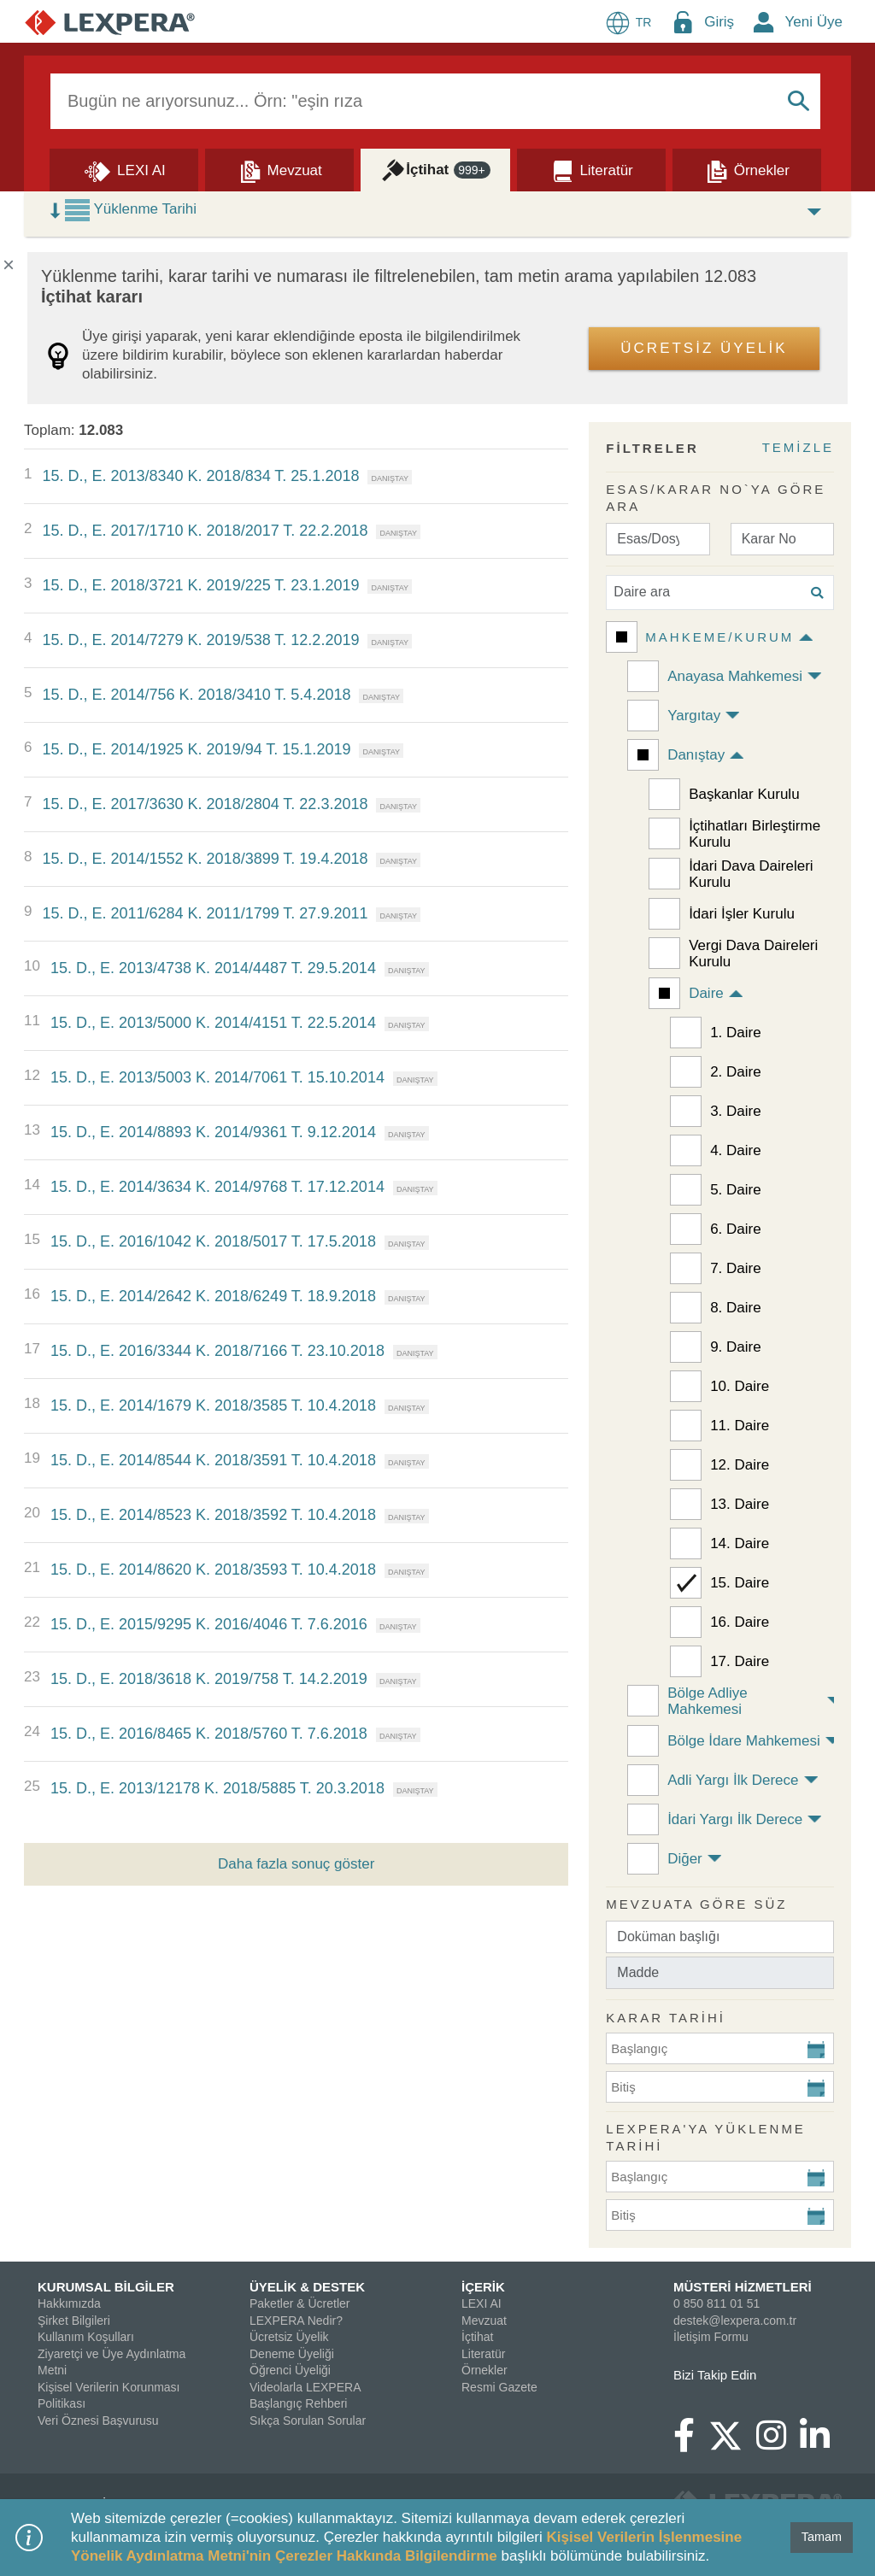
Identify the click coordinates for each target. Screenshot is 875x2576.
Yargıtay (693, 715)
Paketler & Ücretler (299, 2303)
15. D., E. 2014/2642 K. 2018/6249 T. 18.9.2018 (213, 1296)
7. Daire (735, 1268)
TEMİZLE (798, 447)
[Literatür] (591, 169)
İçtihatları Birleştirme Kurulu (754, 834)
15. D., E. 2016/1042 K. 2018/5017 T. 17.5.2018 (213, 1241)
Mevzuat (484, 2320)
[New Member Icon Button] (764, 22)
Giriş (719, 22)
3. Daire (735, 1111)
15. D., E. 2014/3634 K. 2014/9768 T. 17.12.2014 (217, 1186)
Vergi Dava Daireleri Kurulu (753, 953)
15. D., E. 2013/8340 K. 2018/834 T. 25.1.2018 (200, 475)
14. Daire (739, 1543)
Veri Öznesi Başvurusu (98, 2420)
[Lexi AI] (124, 169)
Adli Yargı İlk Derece (732, 1780)
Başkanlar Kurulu (744, 794)
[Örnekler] (746, 169)
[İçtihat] (435, 169)
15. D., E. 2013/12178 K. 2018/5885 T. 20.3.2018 (217, 1788)
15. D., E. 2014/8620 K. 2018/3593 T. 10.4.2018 (213, 1569)
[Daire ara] (720, 592)
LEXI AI (481, 2303)
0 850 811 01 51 (716, 2303)
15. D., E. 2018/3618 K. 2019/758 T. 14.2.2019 (208, 1678)
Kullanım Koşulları (86, 2337)
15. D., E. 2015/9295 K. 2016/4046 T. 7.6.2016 (208, 1624)
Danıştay (696, 755)
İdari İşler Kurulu (742, 914)
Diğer (684, 1859)
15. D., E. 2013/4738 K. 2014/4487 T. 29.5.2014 (213, 968)
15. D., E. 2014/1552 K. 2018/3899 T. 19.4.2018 (204, 858)
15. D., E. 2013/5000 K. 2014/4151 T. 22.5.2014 (213, 1022)
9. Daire (735, 1347)
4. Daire (735, 1150)
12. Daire (739, 1465)
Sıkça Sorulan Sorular (308, 2420)
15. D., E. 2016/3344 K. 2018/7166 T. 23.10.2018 (217, 1350)
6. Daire (735, 1229)
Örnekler (484, 2370)
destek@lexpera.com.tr (734, 2320)
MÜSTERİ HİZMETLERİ (742, 2287)
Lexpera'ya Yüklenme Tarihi (706, 2137)
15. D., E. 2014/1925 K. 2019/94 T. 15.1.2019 (196, 749)
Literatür (483, 2354)
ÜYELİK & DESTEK (307, 2287)
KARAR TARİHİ (665, 2017)
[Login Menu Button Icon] (683, 22)
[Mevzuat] (279, 169)
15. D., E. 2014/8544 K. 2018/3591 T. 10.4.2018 (213, 1460)
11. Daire (739, 1425)
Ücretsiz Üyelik (289, 2337)
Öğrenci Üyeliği (290, 2370)
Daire (706, 993)
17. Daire (739, 1661)
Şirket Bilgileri (74, 2320)
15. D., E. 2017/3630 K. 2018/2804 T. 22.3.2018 (204, 804)
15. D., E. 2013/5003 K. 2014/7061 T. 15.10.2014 (217, 1077)
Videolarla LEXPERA (305, 2387)
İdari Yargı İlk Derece (734, 1819)
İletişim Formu (711, 2337)
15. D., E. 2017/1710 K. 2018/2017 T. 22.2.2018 (204, 530)
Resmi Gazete (499, 2387)
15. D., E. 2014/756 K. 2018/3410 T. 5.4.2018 (196, 694)
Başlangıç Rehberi (298, 2403)
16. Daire (739, 1622)
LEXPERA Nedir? (296, 2320)
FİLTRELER (652, 448)
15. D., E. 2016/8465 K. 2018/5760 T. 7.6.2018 (208, 1733)
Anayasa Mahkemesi (734, 676)
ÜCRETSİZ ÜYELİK (703, 348)
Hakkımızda (69, 2303)
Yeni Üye (814, 22)
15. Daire (739, 1583)
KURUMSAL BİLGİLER (106, 2287)
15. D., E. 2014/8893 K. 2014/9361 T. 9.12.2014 (213, 1132)
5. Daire (735, 1190)
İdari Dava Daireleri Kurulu (751, 874)
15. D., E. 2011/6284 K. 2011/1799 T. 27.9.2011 (204, 913)
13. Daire (739, 1504)
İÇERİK (483, 2287)
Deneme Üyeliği (292, 2354)
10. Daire (739, 1386)
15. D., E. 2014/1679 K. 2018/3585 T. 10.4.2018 (213, 1405)
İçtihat (477, 2337)
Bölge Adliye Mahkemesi (707, 1701)
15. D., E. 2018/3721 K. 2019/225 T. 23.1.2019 (200, 585)
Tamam (822, 2537)
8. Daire (735, 1308)
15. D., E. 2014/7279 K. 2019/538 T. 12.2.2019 (200, 639)
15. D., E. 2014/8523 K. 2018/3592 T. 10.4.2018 (213, 1514)
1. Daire (735, 1032)
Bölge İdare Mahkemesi (743, 1741)
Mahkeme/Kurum (719, 637)
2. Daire (735, 1072)
